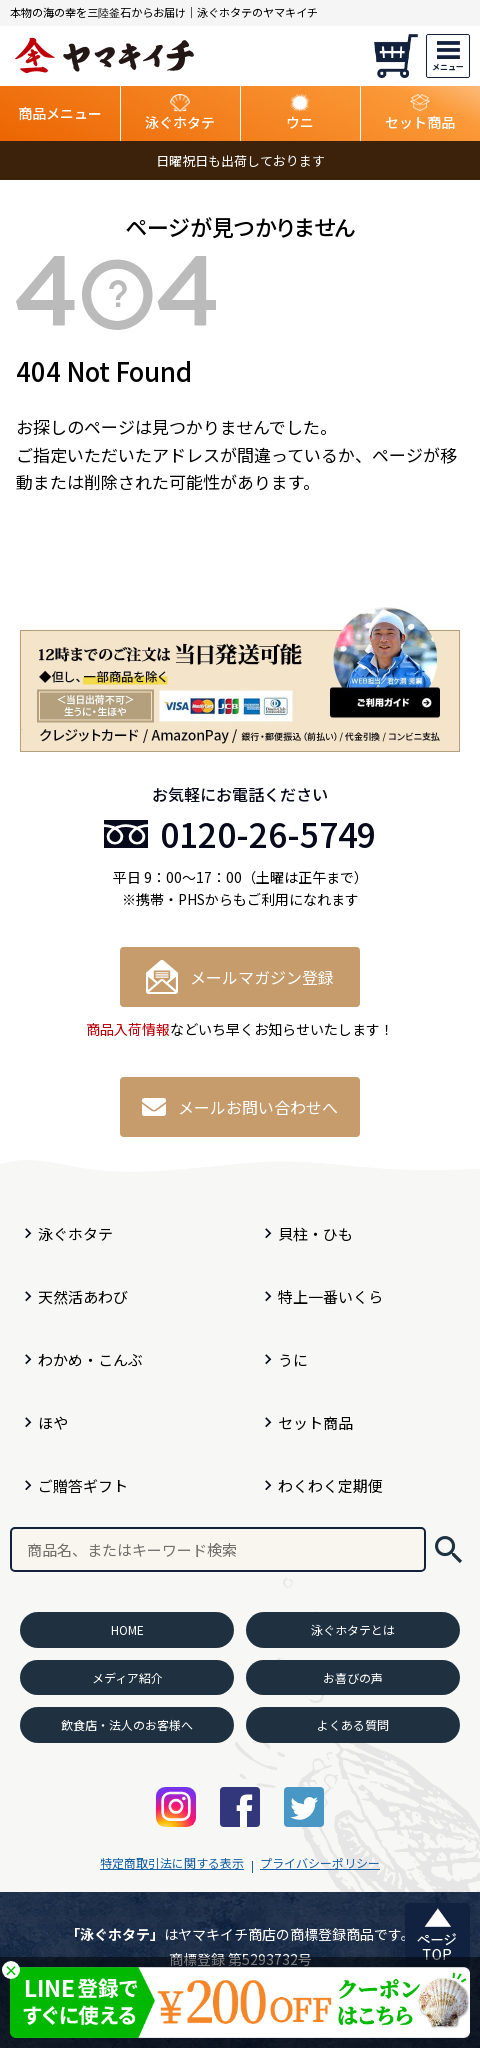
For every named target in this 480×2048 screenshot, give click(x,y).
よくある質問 (353, 1724)
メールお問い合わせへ (240, 1107)
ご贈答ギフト (83, 1485)
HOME (127, 1629)
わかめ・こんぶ (90, 1359)
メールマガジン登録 (240, 977)
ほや (53, 1422)
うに (293, 1359)
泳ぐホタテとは (353, 1629)
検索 (448, 1549)
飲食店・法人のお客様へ (127, 1724)
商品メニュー (60, 113)
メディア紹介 (127, 1677)
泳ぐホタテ (75, 1233)
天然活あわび (83, 1296)
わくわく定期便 (330, 1485)
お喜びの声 (353, 1677)
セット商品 (315, 1422)
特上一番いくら (330, 1296)
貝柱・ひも (315, 1233)
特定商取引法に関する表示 (172, 1862)
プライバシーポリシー (320, 1862)
